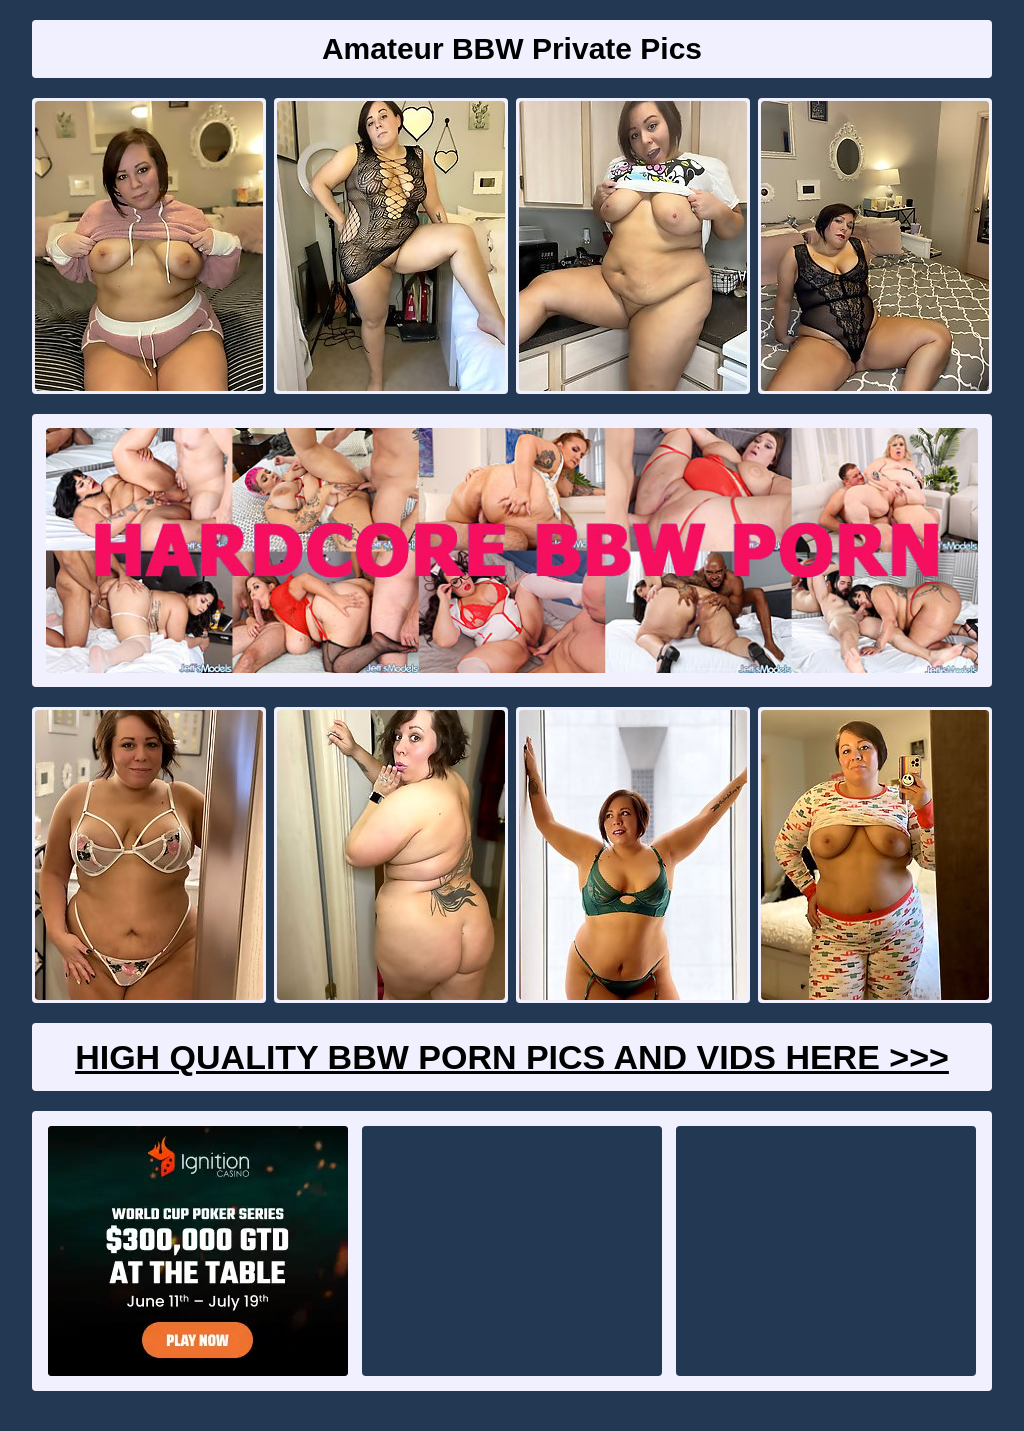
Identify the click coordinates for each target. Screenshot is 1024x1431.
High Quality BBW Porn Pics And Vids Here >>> (512, 1057)
